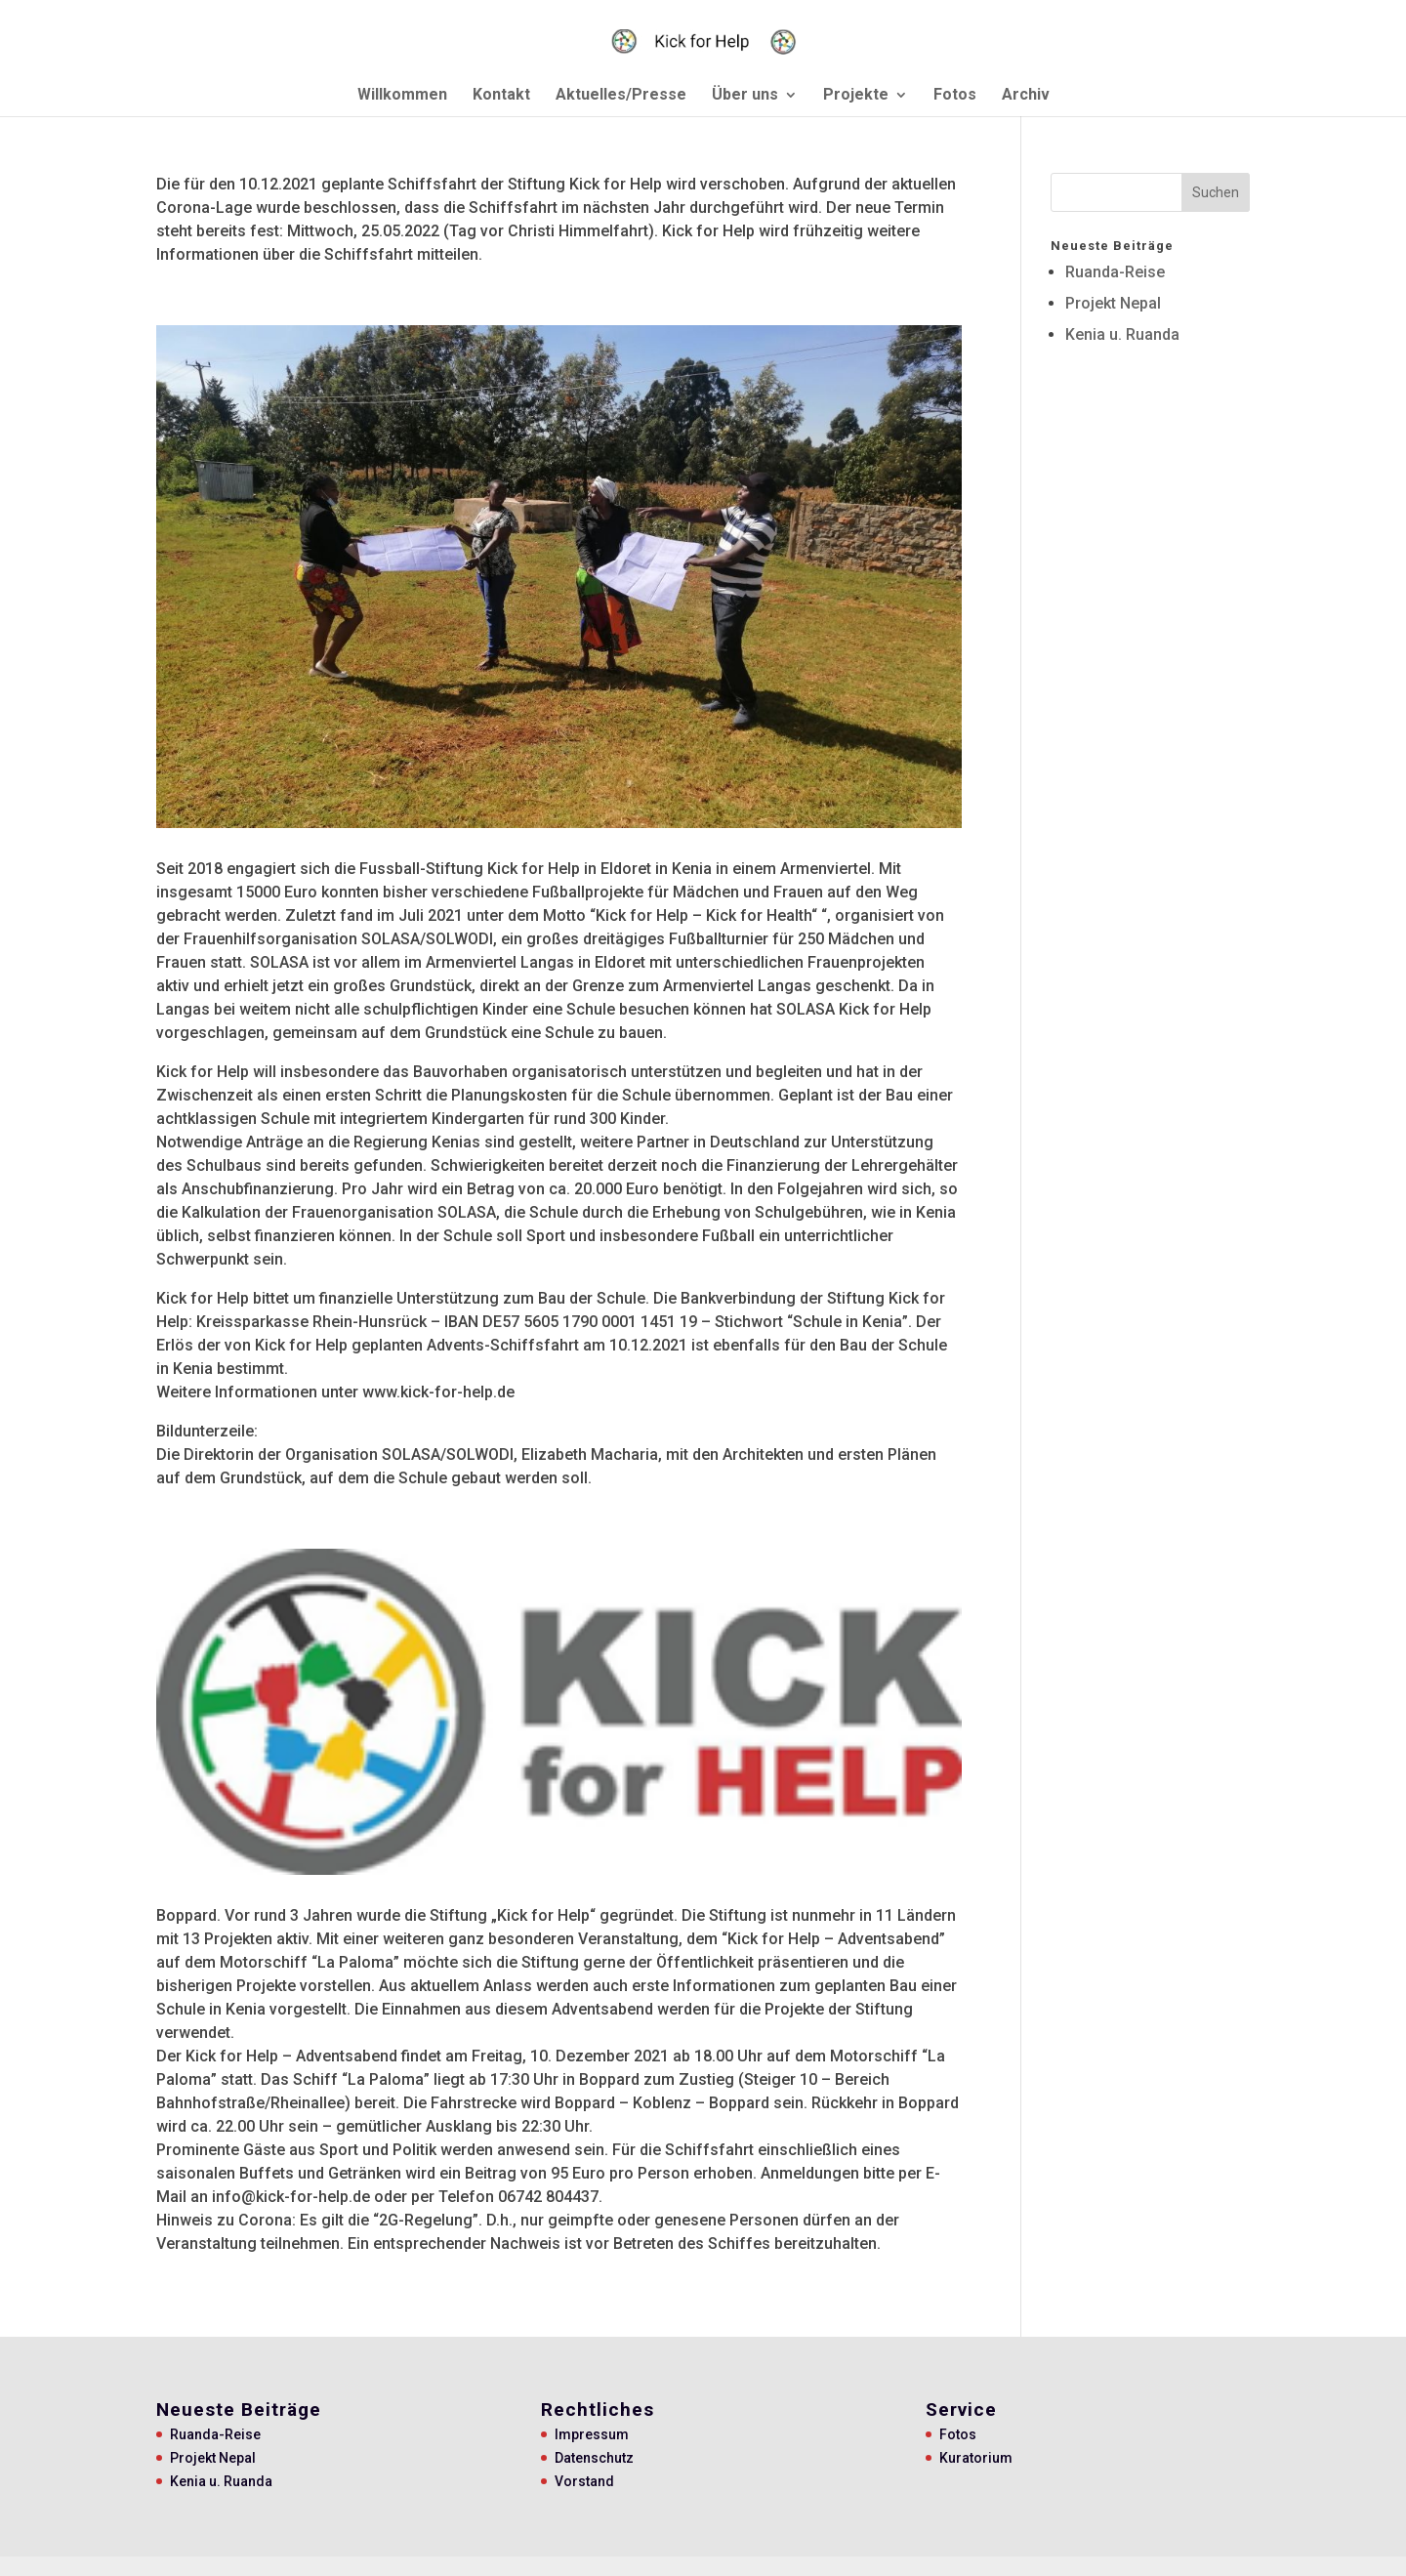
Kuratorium (976, 2458)
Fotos (954, 96)
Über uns (745, 96)
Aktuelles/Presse (621, 96)
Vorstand (584, 2481)
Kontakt (501, 96)
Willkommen (402, 96)
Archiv (1026, 96)
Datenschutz (594, 2458)
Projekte (856, 96)
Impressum (592, 2434)
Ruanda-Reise (1115, 272)
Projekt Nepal (1113, 303)
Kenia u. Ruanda (1122, 334)
